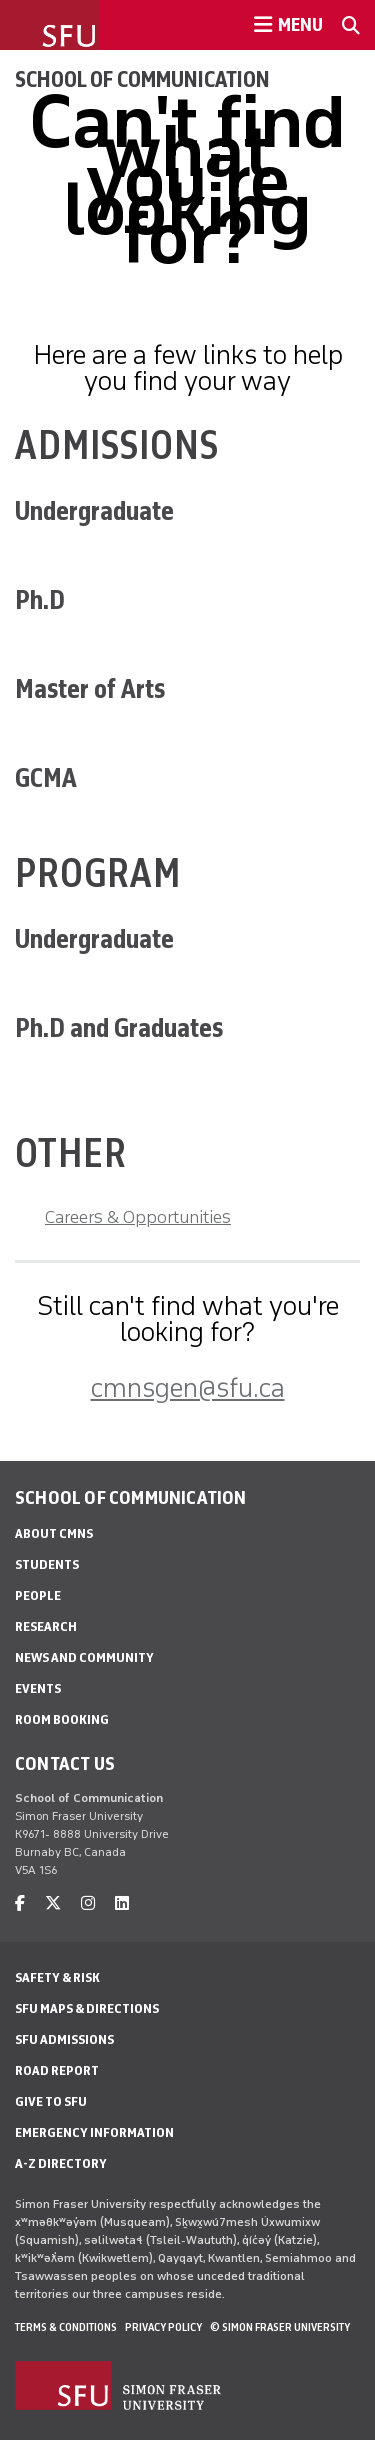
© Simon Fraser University (280, 2327)
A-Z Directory (61, 2163)
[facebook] (20, 1903)
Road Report (57, 2070)
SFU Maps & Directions (87, 2008)
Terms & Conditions (66, 2327)
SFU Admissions (64, 2039)
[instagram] (88, 1903)
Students (47, 1564)
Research (46, 1626)
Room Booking (62, 1719)
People (38, 1595)
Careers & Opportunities (138, 1217)
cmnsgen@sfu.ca (188, 1387)
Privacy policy (163, 2327)
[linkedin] (122, 1903)
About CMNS (54, 1533)
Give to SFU (51, 2101)
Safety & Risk (57, 1977)
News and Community (84, 1657)
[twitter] (53, 1903)
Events (38, 1688)
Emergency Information (94, 2132)
